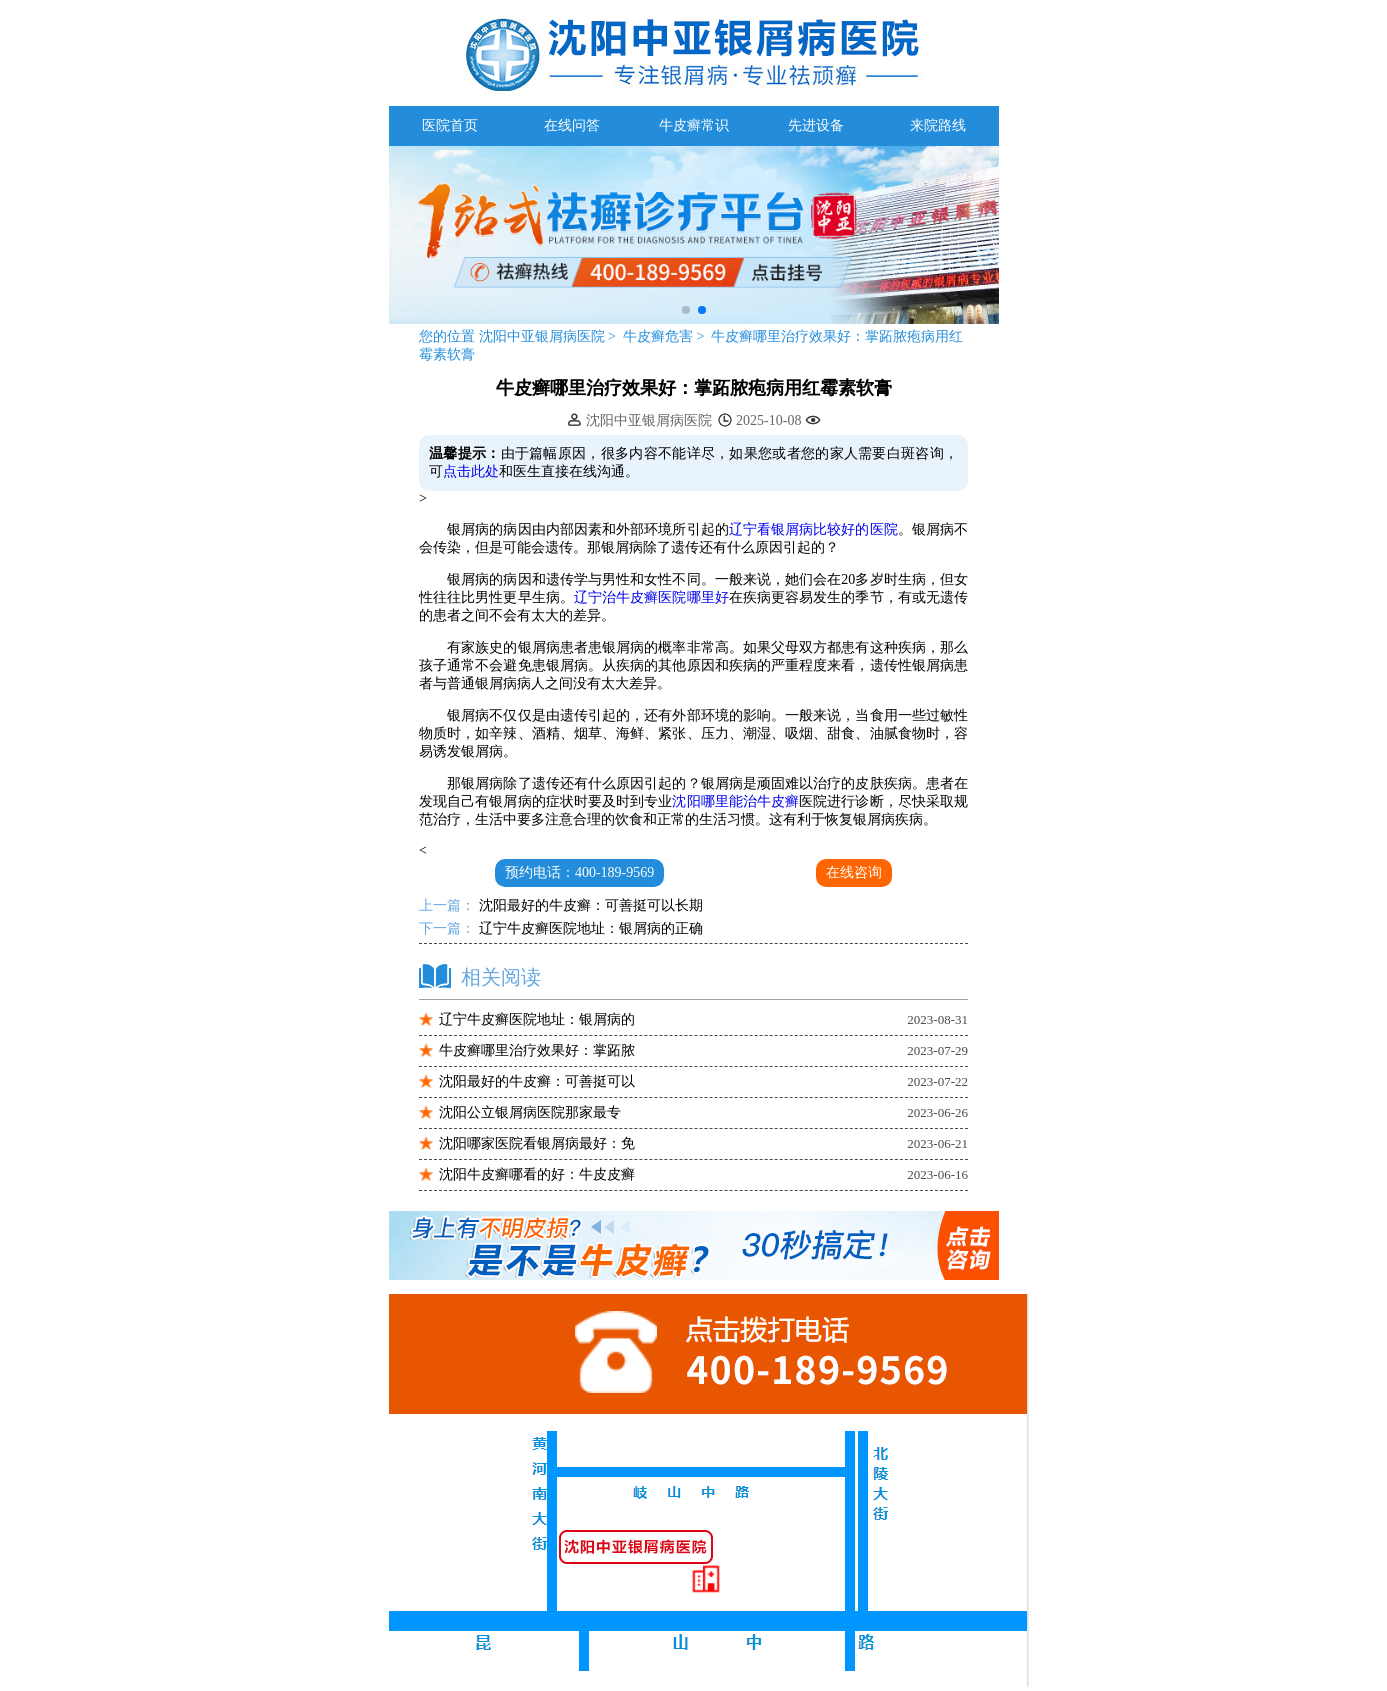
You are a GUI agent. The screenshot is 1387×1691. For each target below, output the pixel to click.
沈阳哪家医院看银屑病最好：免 (537, 1143)
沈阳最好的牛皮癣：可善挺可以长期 (589, 905)
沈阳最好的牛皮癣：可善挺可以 (537, 1081)
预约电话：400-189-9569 (579, 872)
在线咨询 (854, 872)
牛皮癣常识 (694, 125)
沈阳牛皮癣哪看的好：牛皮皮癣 (537, 1174)
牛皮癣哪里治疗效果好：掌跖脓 (537, 1050)
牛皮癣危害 (660, 336)
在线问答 (572, 125)
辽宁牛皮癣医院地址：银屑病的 (537, 1019)
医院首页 (450, 125)
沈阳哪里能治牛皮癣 (735, 801)
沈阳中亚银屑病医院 (541, 336)
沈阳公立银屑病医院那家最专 (530, 1112)
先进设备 (816, 125)
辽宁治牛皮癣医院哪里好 (651, 597)
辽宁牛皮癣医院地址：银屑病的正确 (589, 928)
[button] (686, 310)
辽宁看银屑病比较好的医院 (813, 529)
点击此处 (471, 471)
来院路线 (938, 125)
